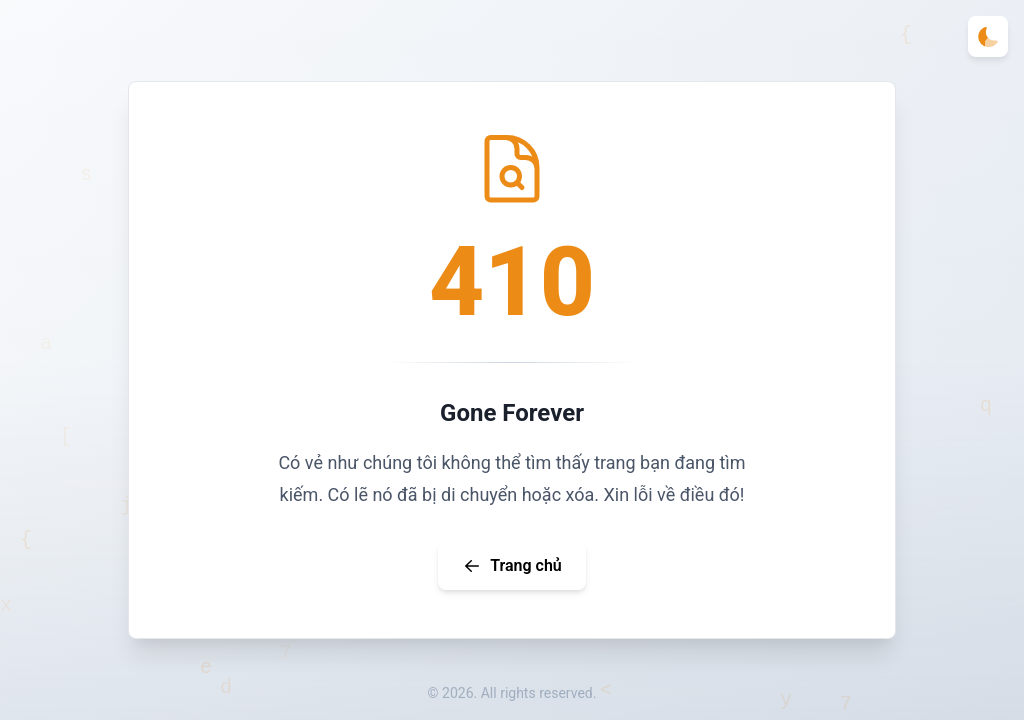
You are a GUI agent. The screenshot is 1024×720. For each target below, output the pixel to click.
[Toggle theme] (988, 36)
